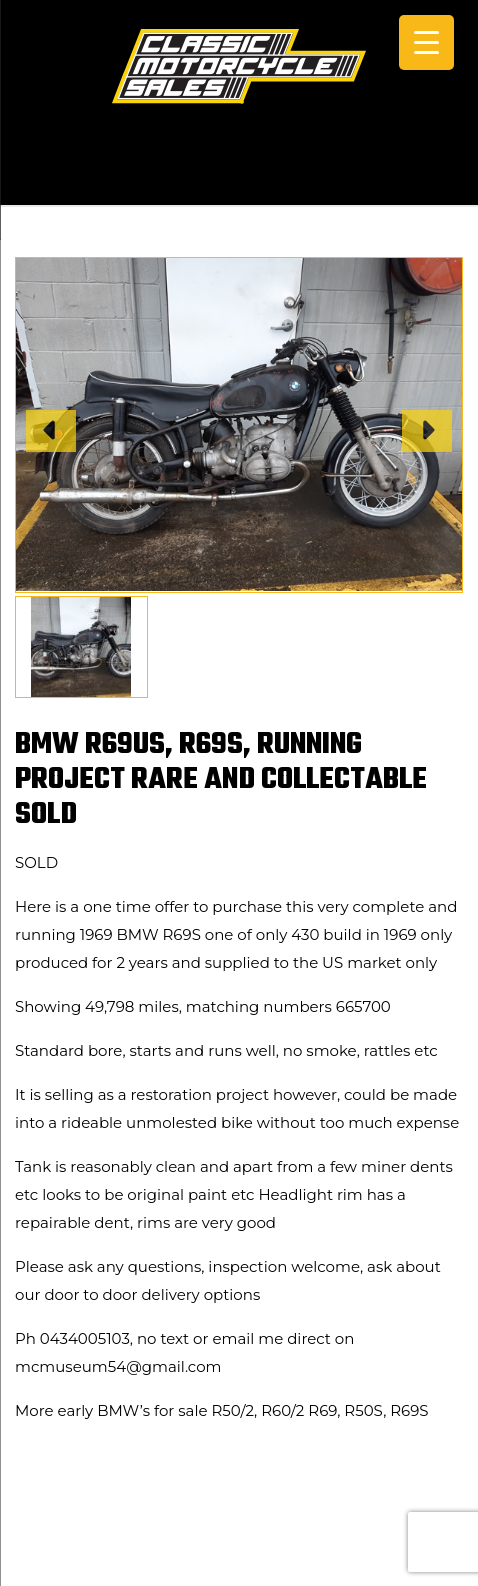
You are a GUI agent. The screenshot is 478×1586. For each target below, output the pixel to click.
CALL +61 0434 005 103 (239, 177)
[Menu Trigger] (426, 42)
